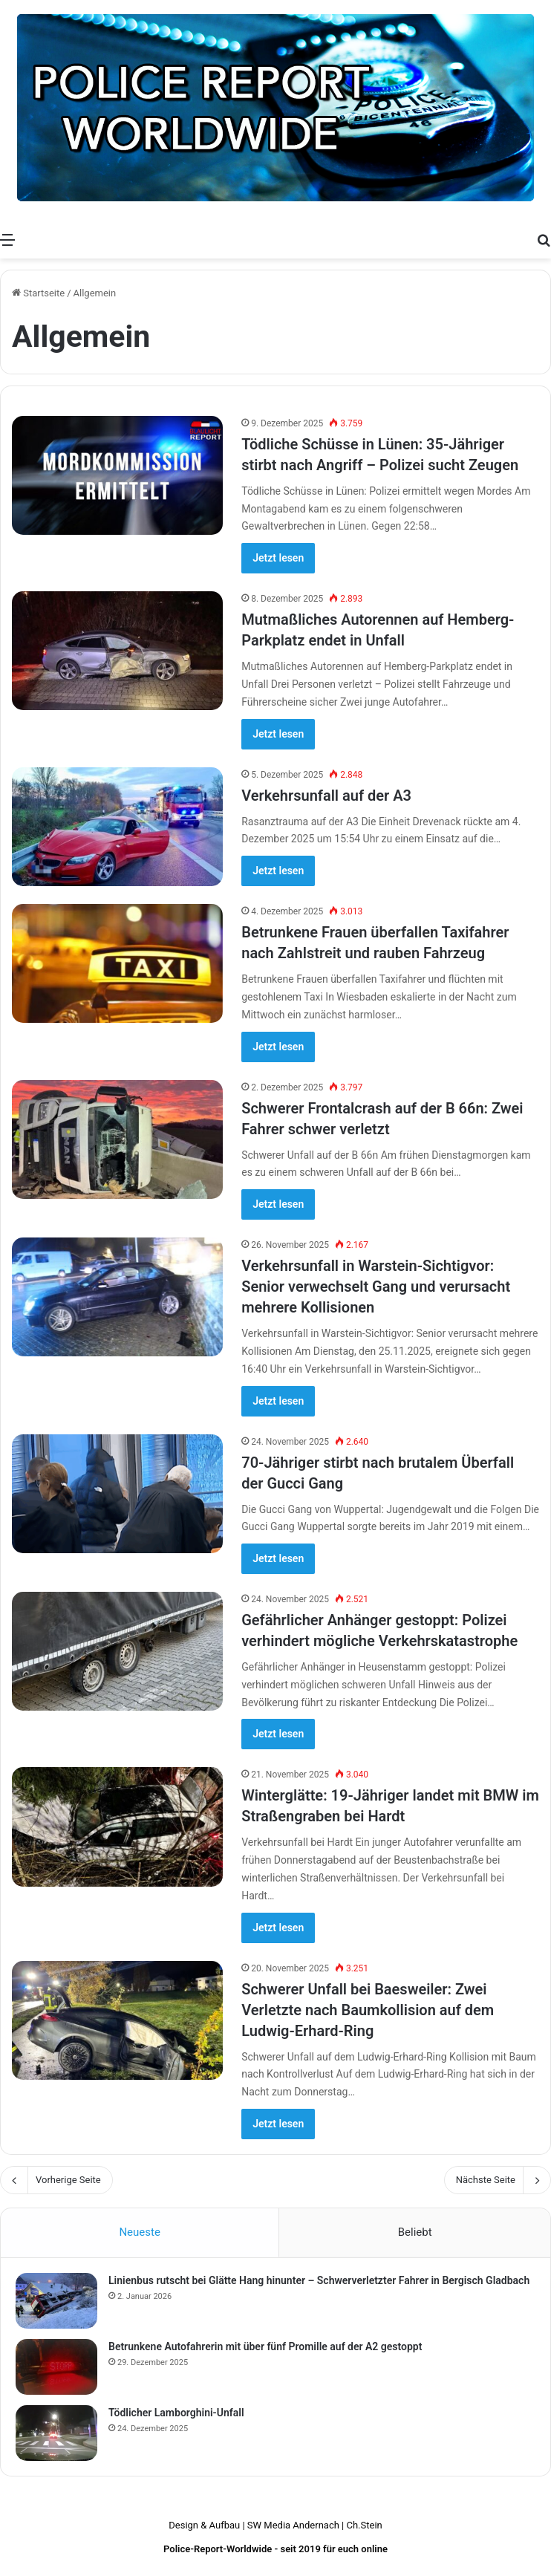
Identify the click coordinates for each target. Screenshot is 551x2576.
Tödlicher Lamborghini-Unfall (176, 2413)
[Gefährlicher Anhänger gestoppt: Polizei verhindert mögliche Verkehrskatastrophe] (117, 1651)
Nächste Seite (497, 2180)
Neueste (139, 2232)
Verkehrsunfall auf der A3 (326, 795)
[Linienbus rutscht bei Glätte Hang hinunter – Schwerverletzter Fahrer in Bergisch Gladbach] (56, 2301)
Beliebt (415, 2232)
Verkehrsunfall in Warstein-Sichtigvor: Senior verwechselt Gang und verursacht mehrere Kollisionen (375, 1286)
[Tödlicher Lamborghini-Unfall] (56, 2433)
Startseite (38, 293)
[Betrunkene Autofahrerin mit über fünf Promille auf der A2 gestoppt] (56, 2367)
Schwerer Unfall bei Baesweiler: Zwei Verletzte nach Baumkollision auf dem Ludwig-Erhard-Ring (367, 2010)
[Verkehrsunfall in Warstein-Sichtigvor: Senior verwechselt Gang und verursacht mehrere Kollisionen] (117, 1296)
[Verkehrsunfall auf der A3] (117, 826)
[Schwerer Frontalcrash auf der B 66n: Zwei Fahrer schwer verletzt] (117, 1139)
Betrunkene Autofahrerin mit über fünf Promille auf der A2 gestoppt (265, 2346)
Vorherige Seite (56, 2180)
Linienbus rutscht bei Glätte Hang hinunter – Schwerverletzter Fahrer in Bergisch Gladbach (318, 2280)
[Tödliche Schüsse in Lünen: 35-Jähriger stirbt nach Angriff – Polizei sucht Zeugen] (117, 475)
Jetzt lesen (278, 558)
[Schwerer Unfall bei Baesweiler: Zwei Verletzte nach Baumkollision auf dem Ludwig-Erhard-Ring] (117, 2020)
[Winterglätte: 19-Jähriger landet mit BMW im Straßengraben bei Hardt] (117, 1826)
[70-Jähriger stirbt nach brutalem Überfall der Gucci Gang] (117, 1493)
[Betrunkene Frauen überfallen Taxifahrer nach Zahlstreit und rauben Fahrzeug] (117, 963)
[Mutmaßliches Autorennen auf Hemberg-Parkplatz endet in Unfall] (117, 650)
